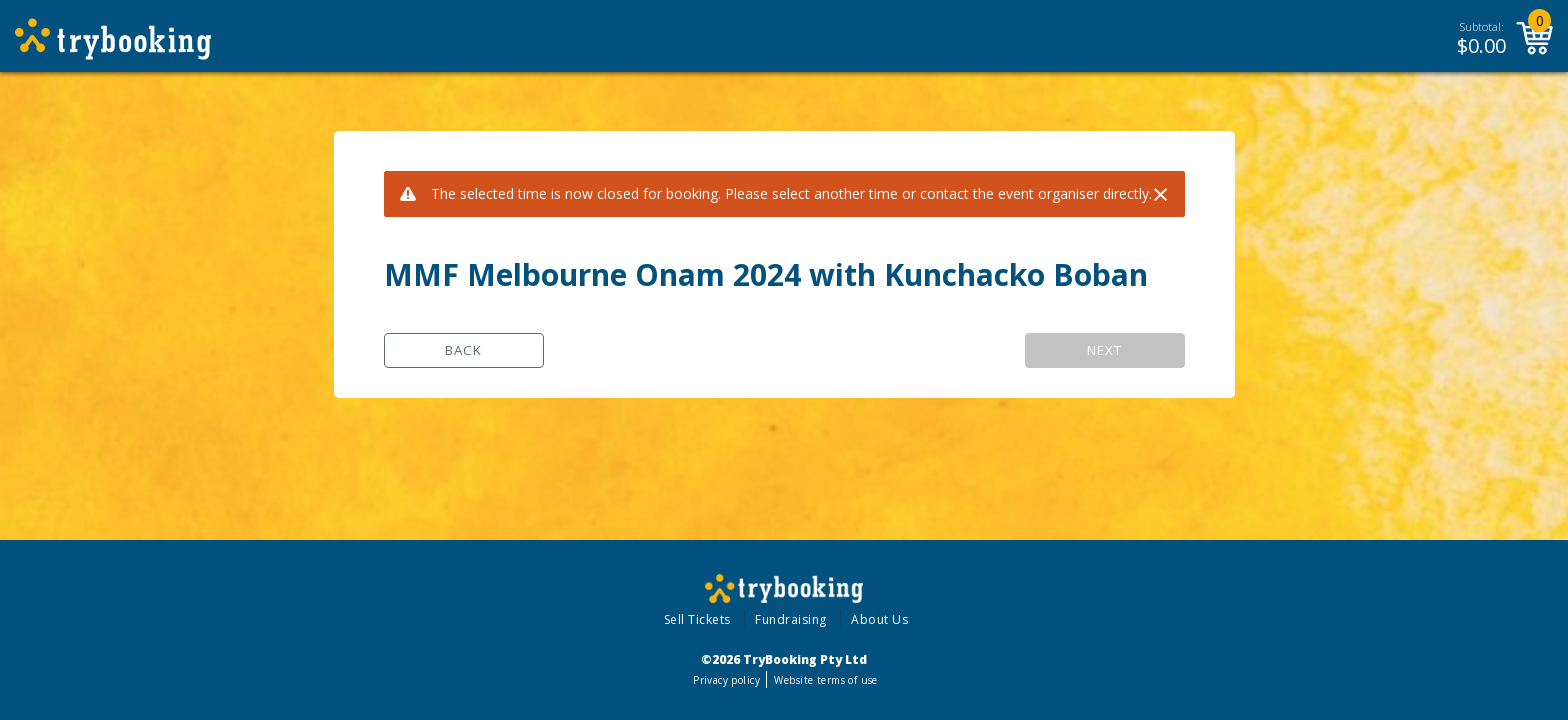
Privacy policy (726, 680)
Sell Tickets (697, 619)
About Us (879, 619)
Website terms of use (825, 680)
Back (463, 350)
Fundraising (791, 619)
